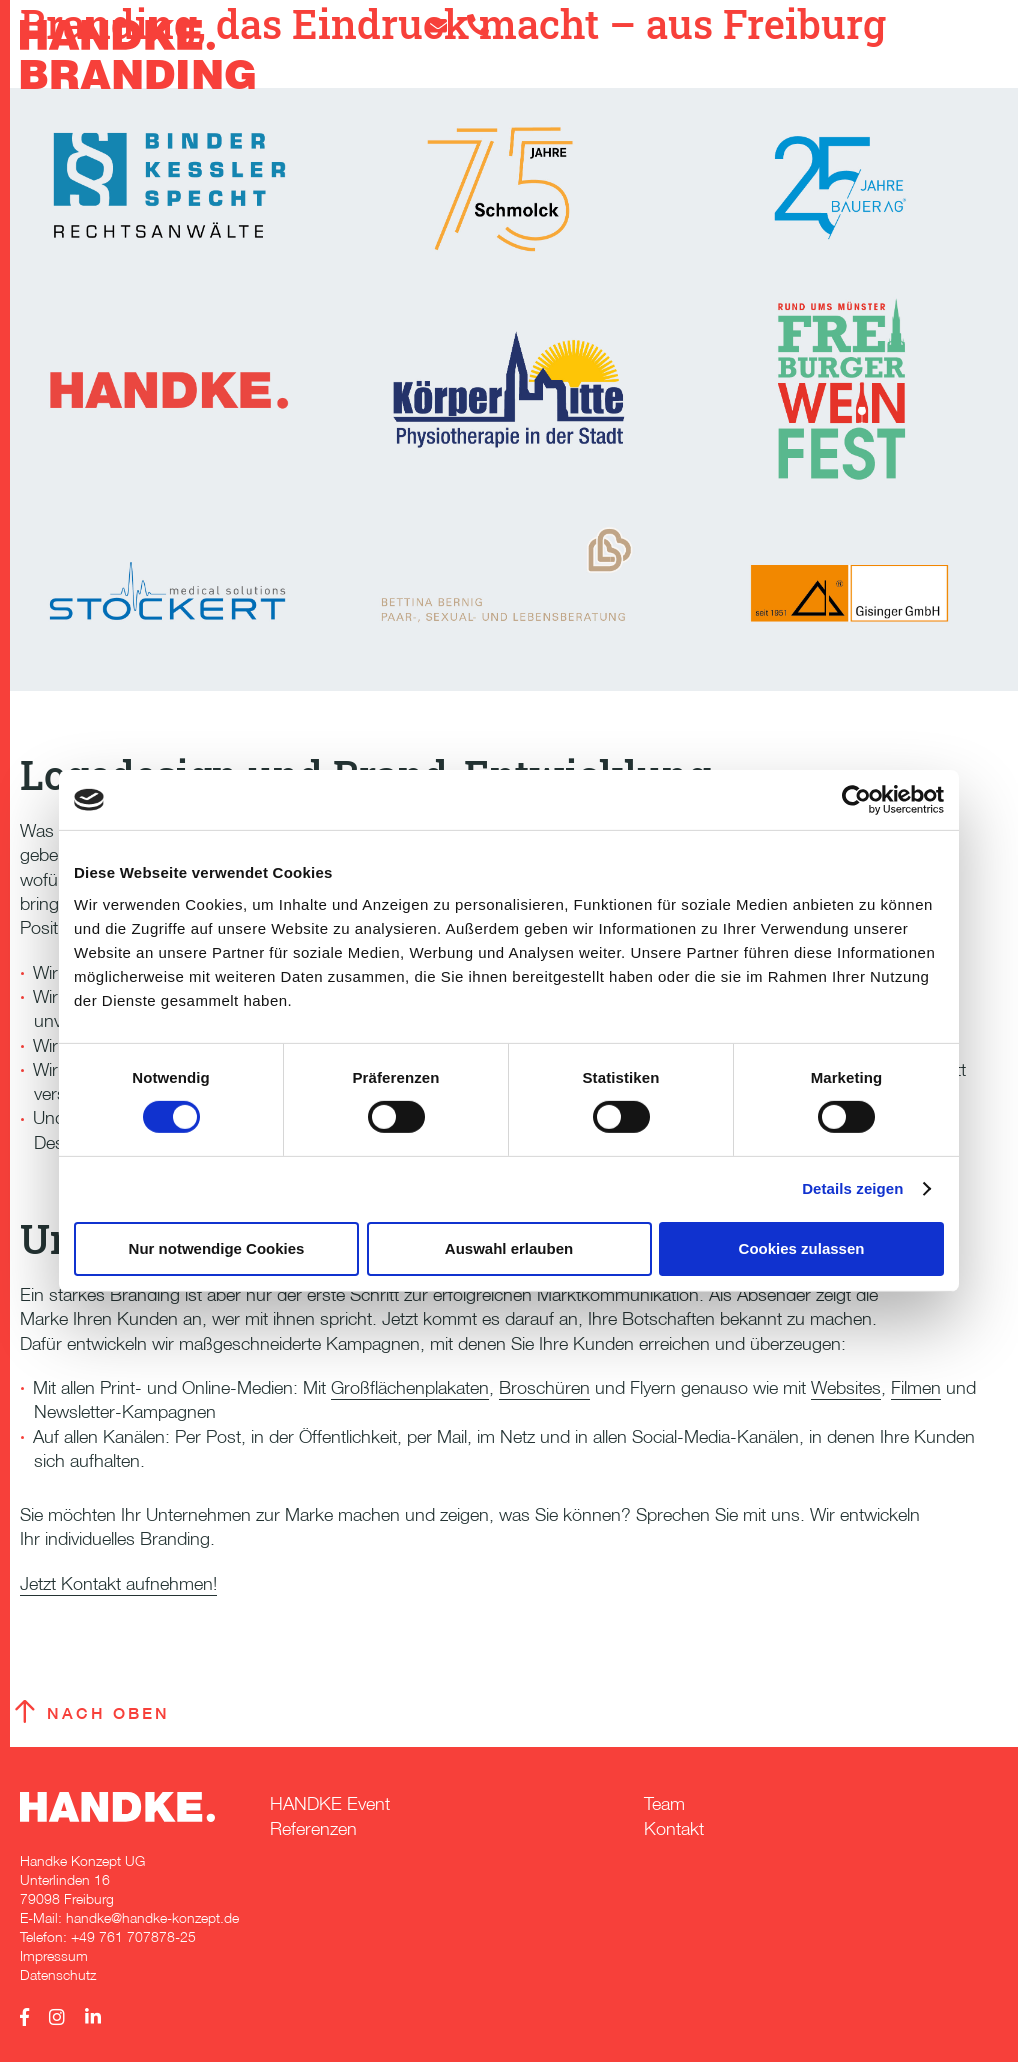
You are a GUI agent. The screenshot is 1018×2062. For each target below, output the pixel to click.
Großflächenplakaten (410, 1387)
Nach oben (108, 1713)
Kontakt (674, 1828)
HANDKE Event (330, 1803)
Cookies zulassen (802, 1248)
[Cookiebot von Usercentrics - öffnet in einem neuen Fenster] (856, 800)
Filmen (916, 1387)
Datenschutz (58, 1974)
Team (664, 1803)
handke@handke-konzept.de (152, 1917)
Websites (846, 1387)
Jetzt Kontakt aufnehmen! (118, 1583)
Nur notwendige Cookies (217, 1248)
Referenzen (313, 1828)
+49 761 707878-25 (133, 1936)
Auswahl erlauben (509, 1248)
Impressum (54, 1955)
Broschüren (544, 1387)
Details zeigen (852, 1188)
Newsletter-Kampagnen (125, 1411)
